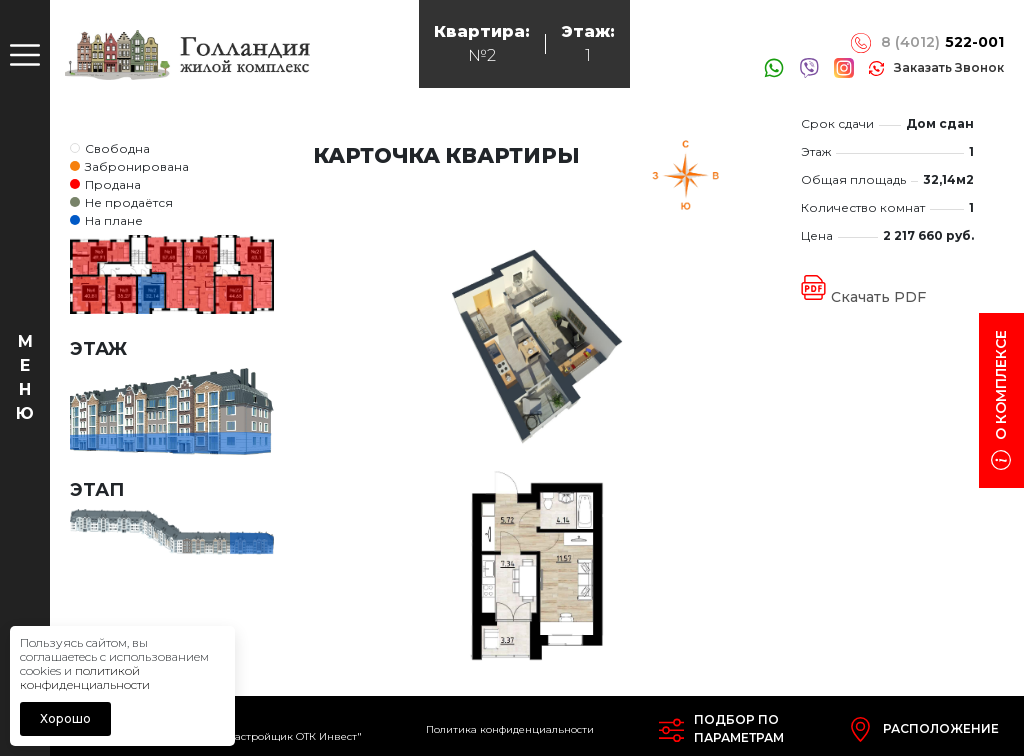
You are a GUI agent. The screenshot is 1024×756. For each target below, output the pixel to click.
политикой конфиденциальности (85, 677)
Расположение (941, 728)
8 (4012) (942, 42)
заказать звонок (949, 67)
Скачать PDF (878, 297)
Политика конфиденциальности (510, 729)
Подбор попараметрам (739, 728)
